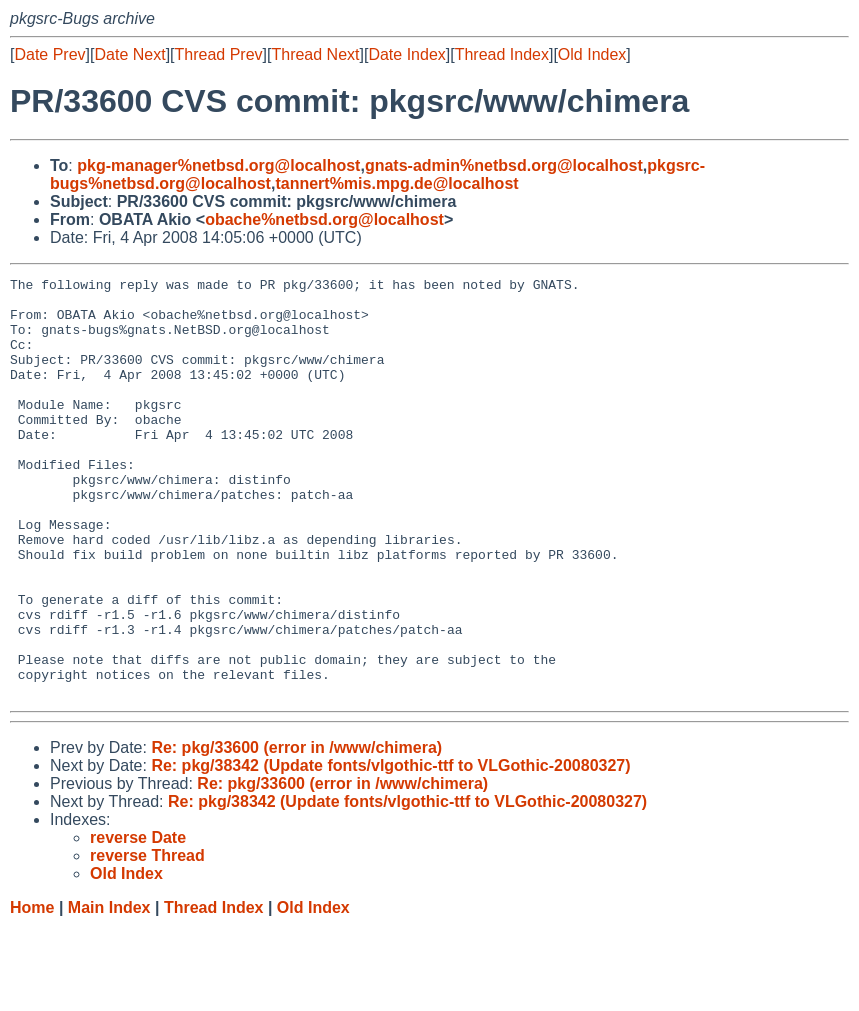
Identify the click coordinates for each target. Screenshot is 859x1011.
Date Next (129, 54)
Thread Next (315, 54)
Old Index (592, 54)
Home (32, 991)
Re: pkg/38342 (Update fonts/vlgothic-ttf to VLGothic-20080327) (390, 849)
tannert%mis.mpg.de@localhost (396, 183)
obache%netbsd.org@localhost (324, 219)
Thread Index (502, 54)
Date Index (406, 54)
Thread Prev (219, 54)
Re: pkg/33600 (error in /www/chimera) (296, 831)
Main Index (109, 991)
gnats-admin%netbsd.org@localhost (504, 165)
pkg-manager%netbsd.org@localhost (218, 165)
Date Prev (49, 54)
